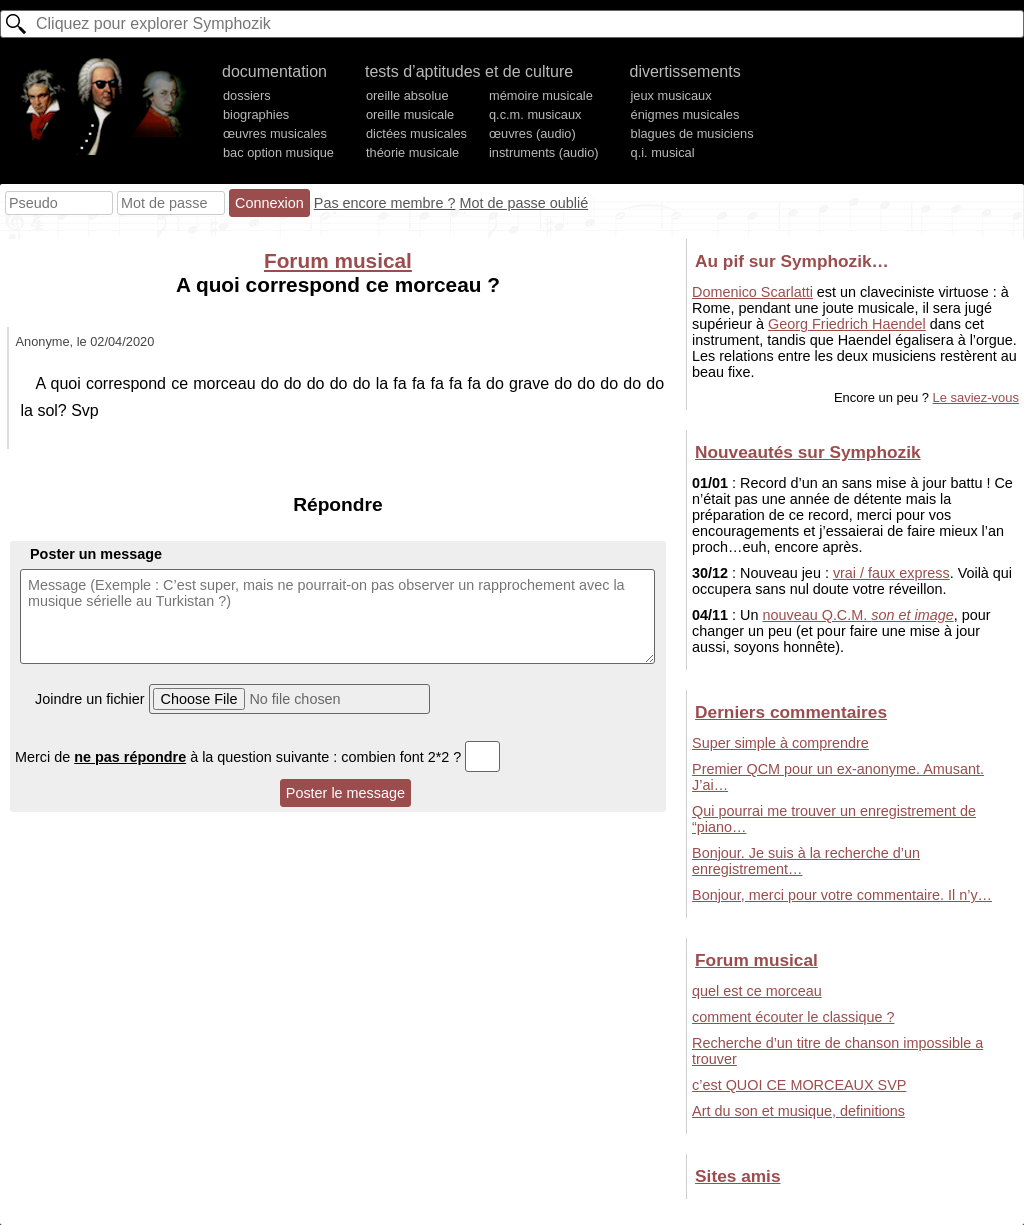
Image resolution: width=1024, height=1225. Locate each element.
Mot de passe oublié (523, 203)
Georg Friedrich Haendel (847, 324)
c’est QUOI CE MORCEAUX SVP (799, 1085)
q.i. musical (663, 152)
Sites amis (737, 1176)
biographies (256, 114)
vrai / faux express (891, 573)
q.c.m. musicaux (535, 114)
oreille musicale (410, 114)
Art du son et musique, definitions (798, 1111)
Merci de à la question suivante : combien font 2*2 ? (257, 757)
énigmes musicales (685, 114)
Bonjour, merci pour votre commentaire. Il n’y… (842, 895)
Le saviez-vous (976, 397)
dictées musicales (416, 133)
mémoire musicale (541, 95)
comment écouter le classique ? (793, 1017)
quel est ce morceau (757, 991)
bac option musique (278, 152)
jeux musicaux (671, 95)
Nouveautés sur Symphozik (807, 452)
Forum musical (338, 260)
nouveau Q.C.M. (857, 615)
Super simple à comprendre (780, 743)
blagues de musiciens (692, 133)
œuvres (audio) (532, 133)
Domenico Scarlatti (752, 292)
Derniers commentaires (791, 712)
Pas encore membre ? (385, 203)
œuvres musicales (275, 133)
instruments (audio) (544, 152)
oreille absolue (407, 95)
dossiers (247, 95)
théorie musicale (412, 152)
